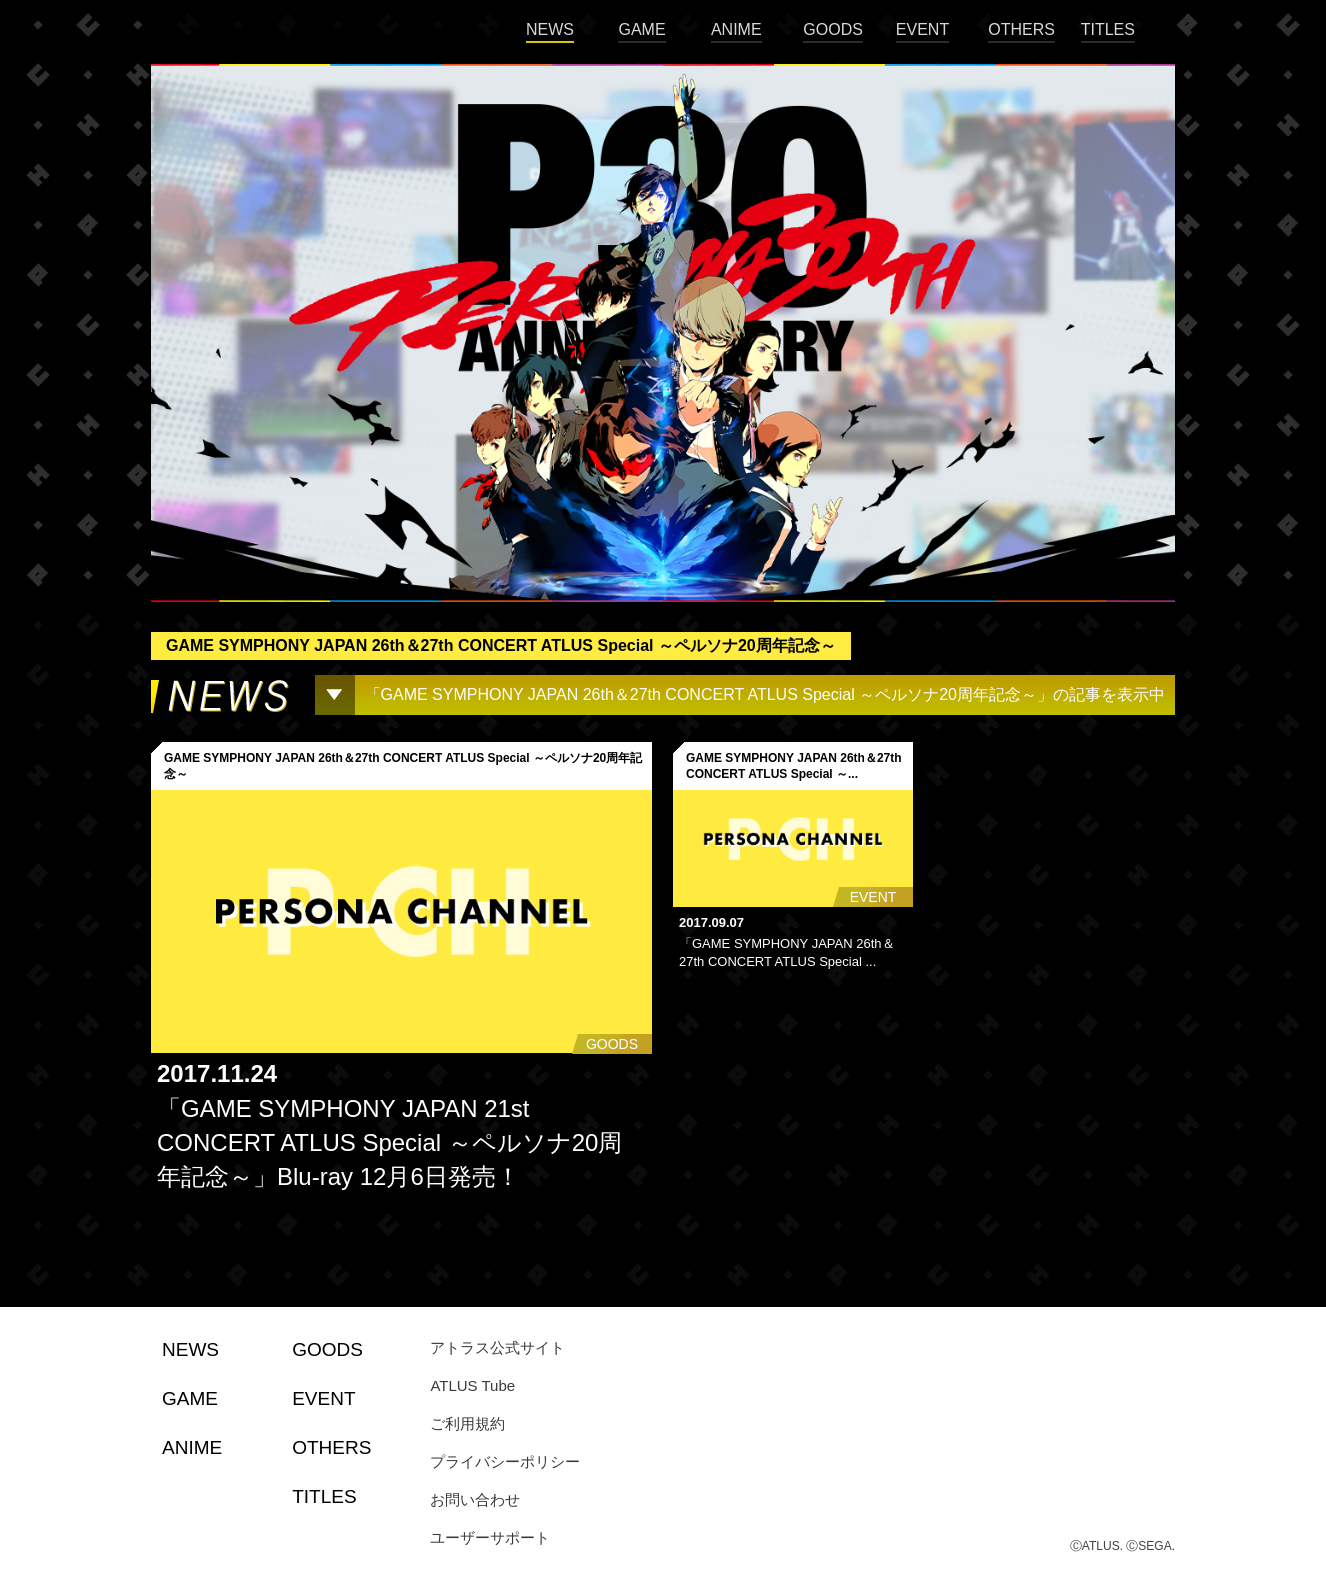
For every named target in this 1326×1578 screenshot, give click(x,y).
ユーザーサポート (490, 1537)
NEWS (550, 29)
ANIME (736, 29)
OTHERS (1021, 29)
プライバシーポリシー (505, 1461)
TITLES (1108, 29)
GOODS (833, 29)
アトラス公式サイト (497, 1347)
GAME (641, 29)
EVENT (922, 29)
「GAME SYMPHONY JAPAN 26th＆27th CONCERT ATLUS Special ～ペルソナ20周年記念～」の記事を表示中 (765, 694)
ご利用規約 (467, 1423)
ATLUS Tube (472, 1385)
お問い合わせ (475, 1499)
